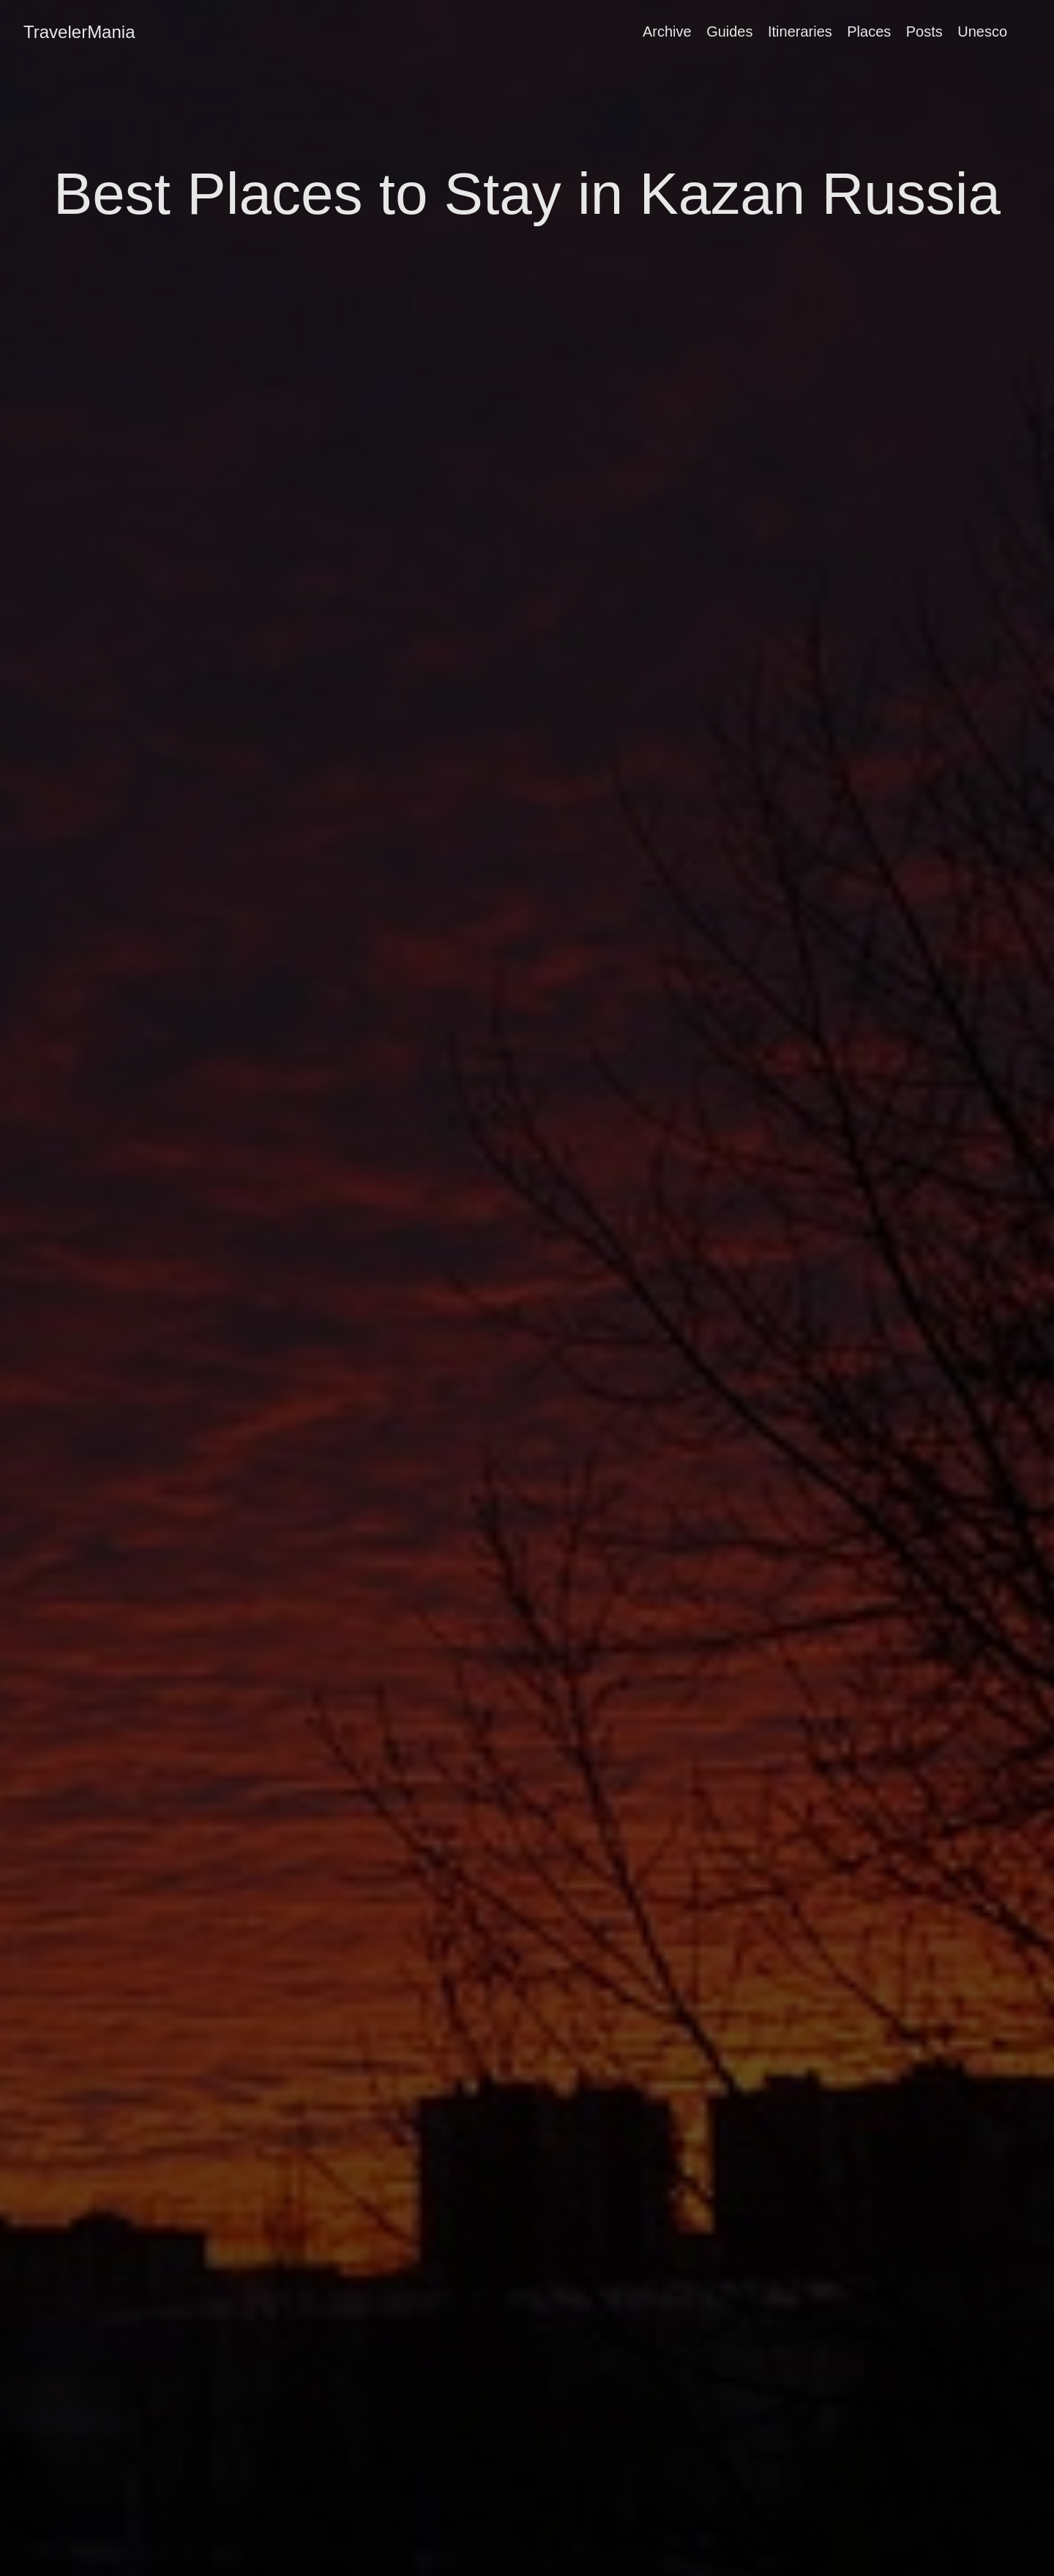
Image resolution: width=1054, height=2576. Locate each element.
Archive (667, 31)
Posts (924, 31)
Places (869, 31)
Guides (729, 31)
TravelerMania (79, 32)
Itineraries (800, 31)
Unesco (982, 31)
